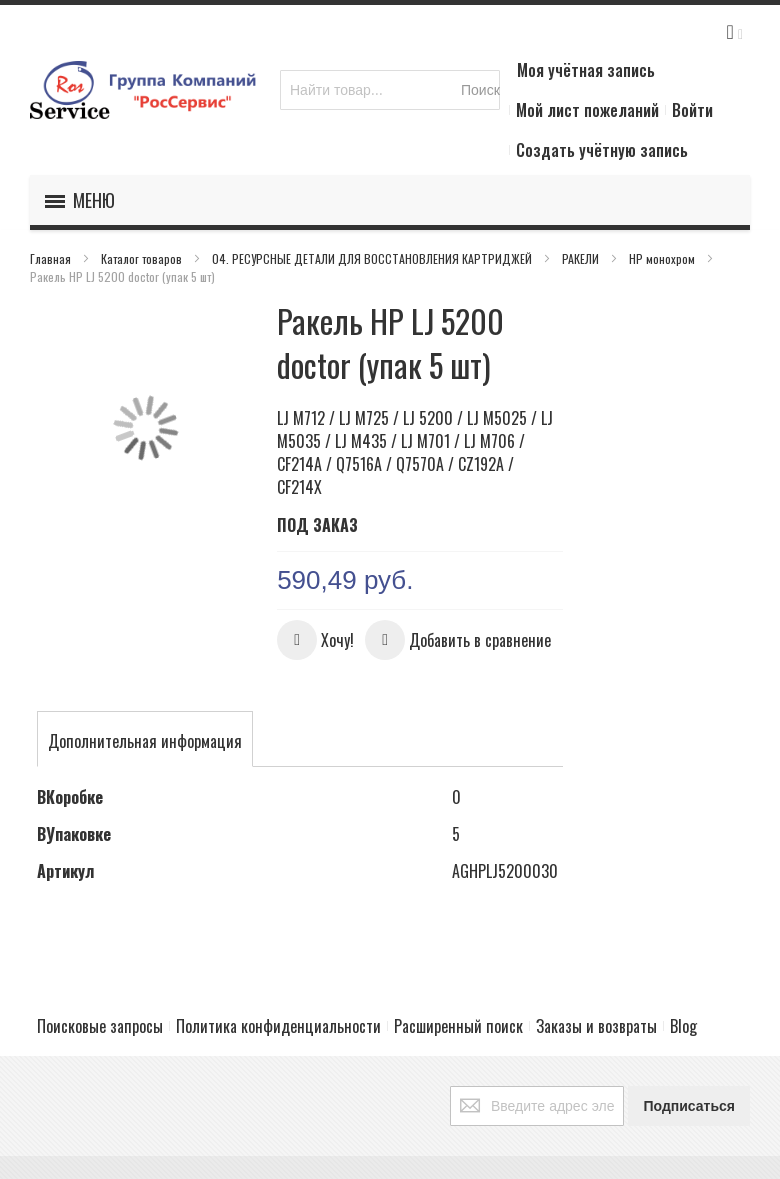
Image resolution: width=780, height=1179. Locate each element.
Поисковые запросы (100, 1026)
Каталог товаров (143, 258)
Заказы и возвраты (596, 1026)
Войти (692, 110)
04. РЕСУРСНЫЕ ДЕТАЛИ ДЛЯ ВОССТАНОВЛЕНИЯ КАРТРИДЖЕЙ (373, 258)
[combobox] (390, 90)
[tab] (145, 741)
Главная (52, 258)
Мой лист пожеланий (587, 110)
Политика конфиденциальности (278, 1026)
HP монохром (663, 258)
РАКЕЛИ (582, 258)
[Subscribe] (689, 1106)
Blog (683, 1026)
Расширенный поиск (458, 1026)
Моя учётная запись (586, 70)
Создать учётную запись (602, 150)
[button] (315, 640)
